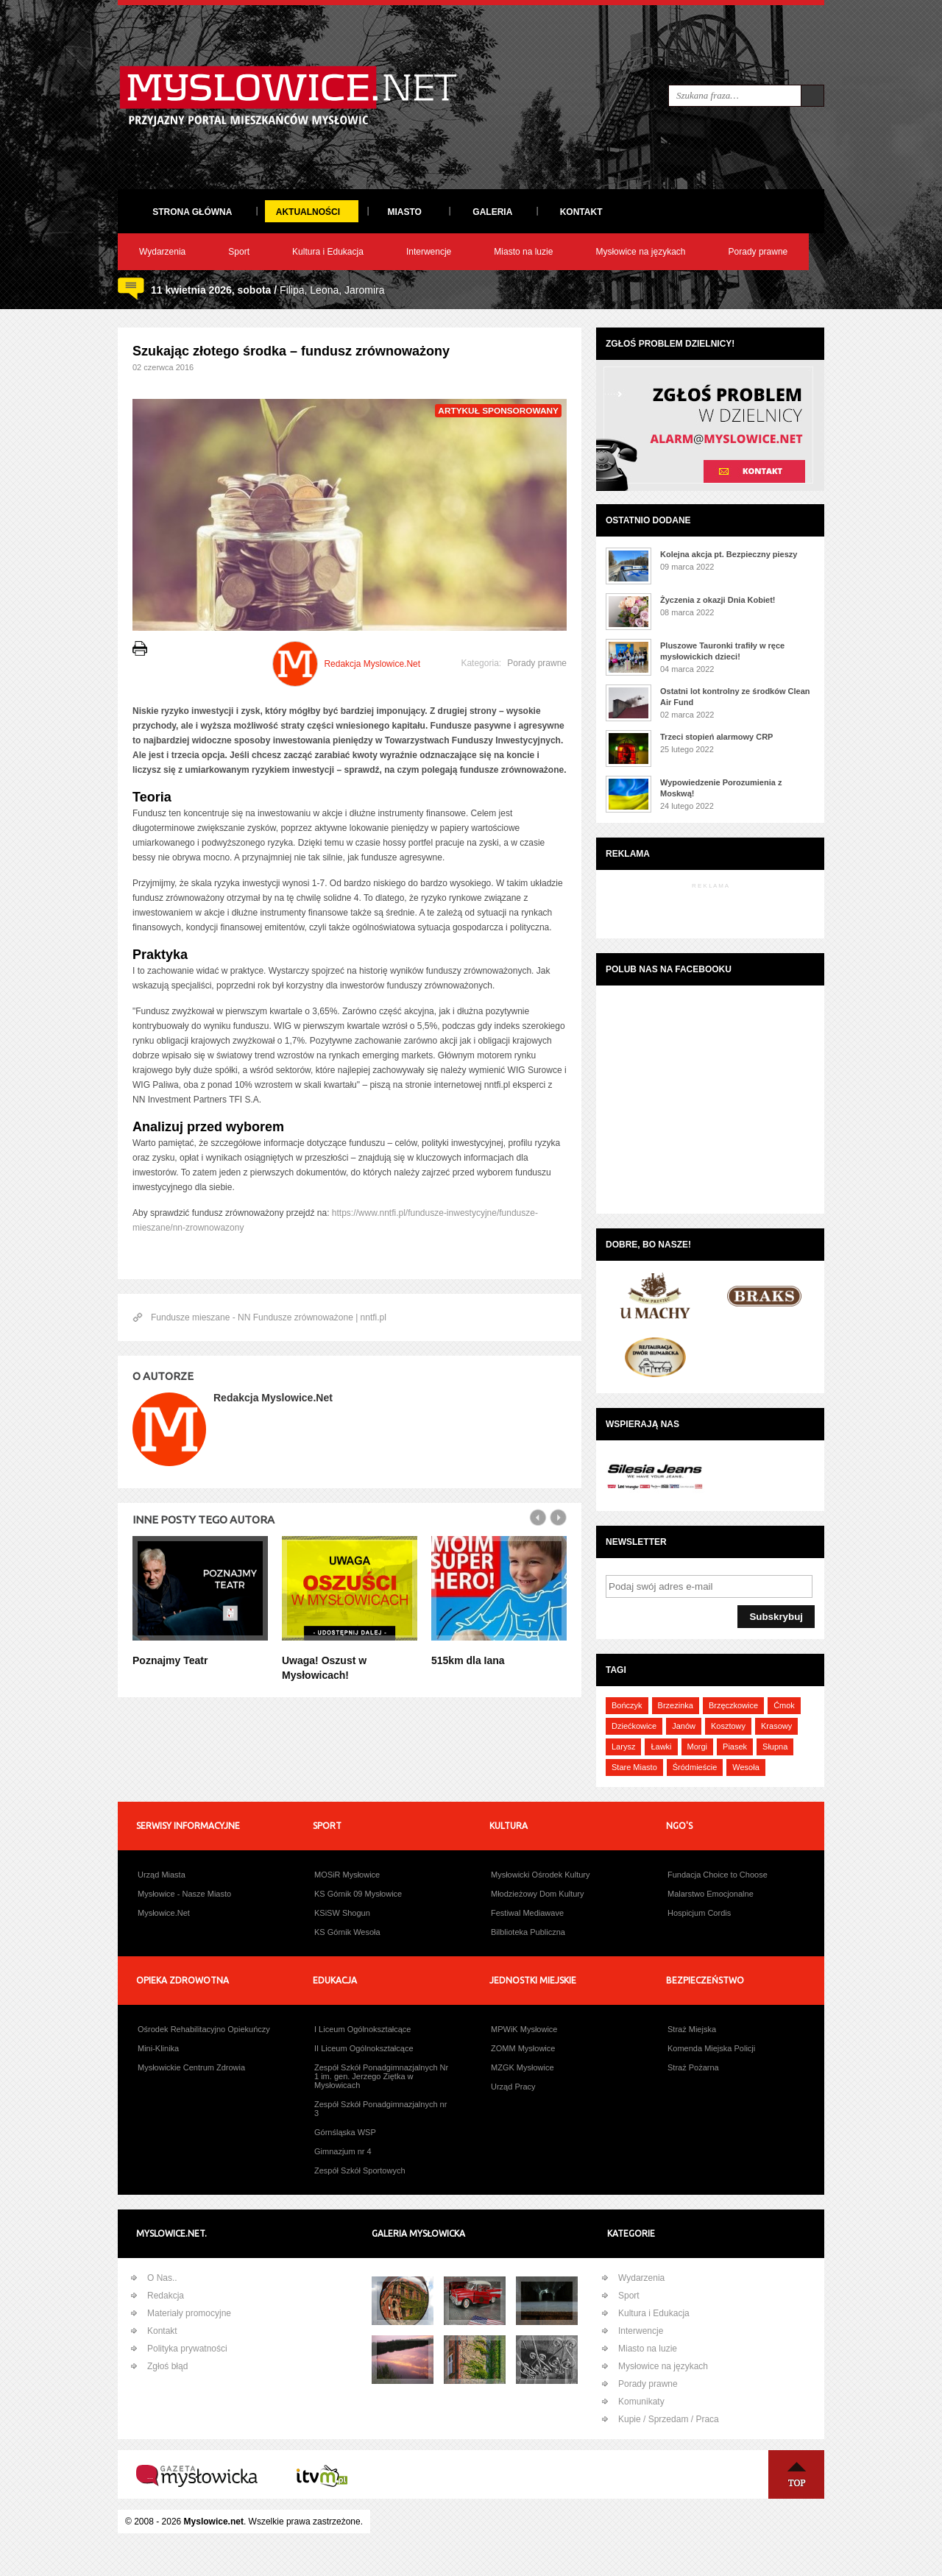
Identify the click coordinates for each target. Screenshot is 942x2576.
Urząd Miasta (161, 1874)
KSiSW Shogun (342, 1912)
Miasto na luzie (523, 252)
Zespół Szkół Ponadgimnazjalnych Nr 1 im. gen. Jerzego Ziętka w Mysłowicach (381, 2076)
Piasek (735, 1746)
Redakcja (165, 2295)
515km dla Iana (468, 1660)
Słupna (774, 1746)
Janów (683, 1726)
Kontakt (162, 2331)
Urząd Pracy (513, 2086)
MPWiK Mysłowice (524, 2029)
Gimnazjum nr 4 (343, 2151)
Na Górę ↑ (796, 2474)
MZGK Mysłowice (522, 2067)
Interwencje (428, 252)
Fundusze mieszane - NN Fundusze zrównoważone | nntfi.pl (268, 1317)
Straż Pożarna (693, 2067)
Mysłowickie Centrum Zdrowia (191, 2067)
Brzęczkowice (733, 1705)
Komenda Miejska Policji (711, 2048)
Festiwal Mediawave (527, 1912)
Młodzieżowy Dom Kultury (537, 1893)
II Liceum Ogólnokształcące (364, 2048)
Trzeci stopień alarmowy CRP (716, 736)
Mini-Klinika (158, 2048)
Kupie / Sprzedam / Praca (668, 2419)
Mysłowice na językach (640, 252)
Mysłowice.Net (164, 1912)
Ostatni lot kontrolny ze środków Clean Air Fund (735, 697)
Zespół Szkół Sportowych (360, 2170)
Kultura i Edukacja (328, 252)
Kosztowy (728, 1726)
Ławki (661, 1746)
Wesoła (745, 1767)
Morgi (697, 1746)
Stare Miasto (634, 1767)
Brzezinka (675, 1705)
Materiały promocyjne (189, 2313)
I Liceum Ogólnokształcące (362, 2029)
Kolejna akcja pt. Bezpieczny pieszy (728, 554)
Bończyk (627, 1705)
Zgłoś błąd (167, 2366)
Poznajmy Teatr (170, 1660)
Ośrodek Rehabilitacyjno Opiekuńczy (204, 2029)
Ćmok (784, 1705)
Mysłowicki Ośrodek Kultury (540, 1874)
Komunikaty (641, 2401)
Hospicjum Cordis (699, 1912)
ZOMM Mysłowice (523, 2048)
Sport (238, 252)
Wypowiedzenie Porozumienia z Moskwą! (721, 788)
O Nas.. (162, 2278)
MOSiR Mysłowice (347, 1874)
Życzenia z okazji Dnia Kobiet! (717, 599)
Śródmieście (695, 1767)
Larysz (623, 1746)
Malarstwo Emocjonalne (710, 1893)
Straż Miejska (691, 2029)
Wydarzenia (162, 252)
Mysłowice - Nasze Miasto (184, 1893)
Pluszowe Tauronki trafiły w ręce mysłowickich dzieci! (722, 651)
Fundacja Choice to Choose (717, 1874)
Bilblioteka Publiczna (528, 1932)
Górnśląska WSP (345, 2132)
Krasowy (776, 1726)
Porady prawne (758, 252)
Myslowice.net (214, 2521)
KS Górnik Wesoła (347, 1932)
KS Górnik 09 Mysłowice (358, 1893)
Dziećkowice (634, 1726)
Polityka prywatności (187, 2348)
